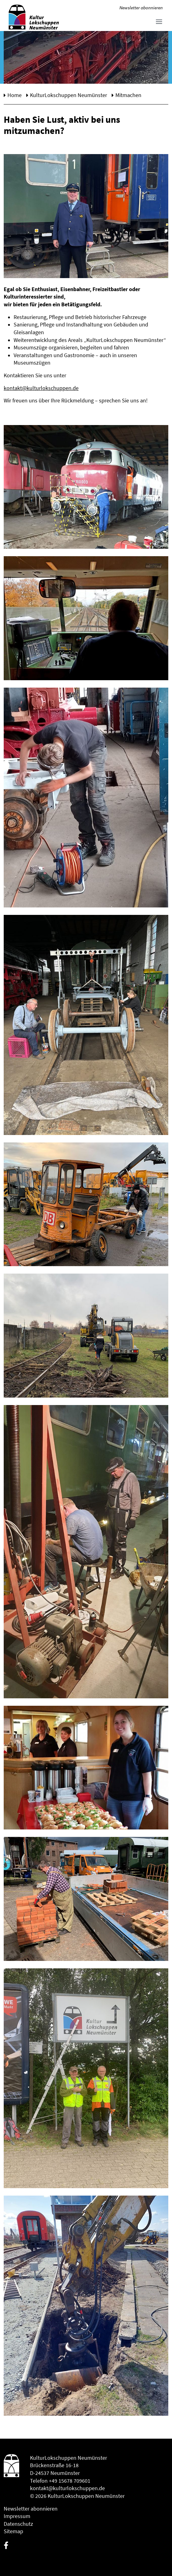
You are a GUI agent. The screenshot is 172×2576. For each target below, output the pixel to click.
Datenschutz (18, 2524)
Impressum (17, 2516)
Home (14, 95)
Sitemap (13, 2531)
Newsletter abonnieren (141, 8)
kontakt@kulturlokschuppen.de (41, 388)
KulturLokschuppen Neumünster (68, 95)
